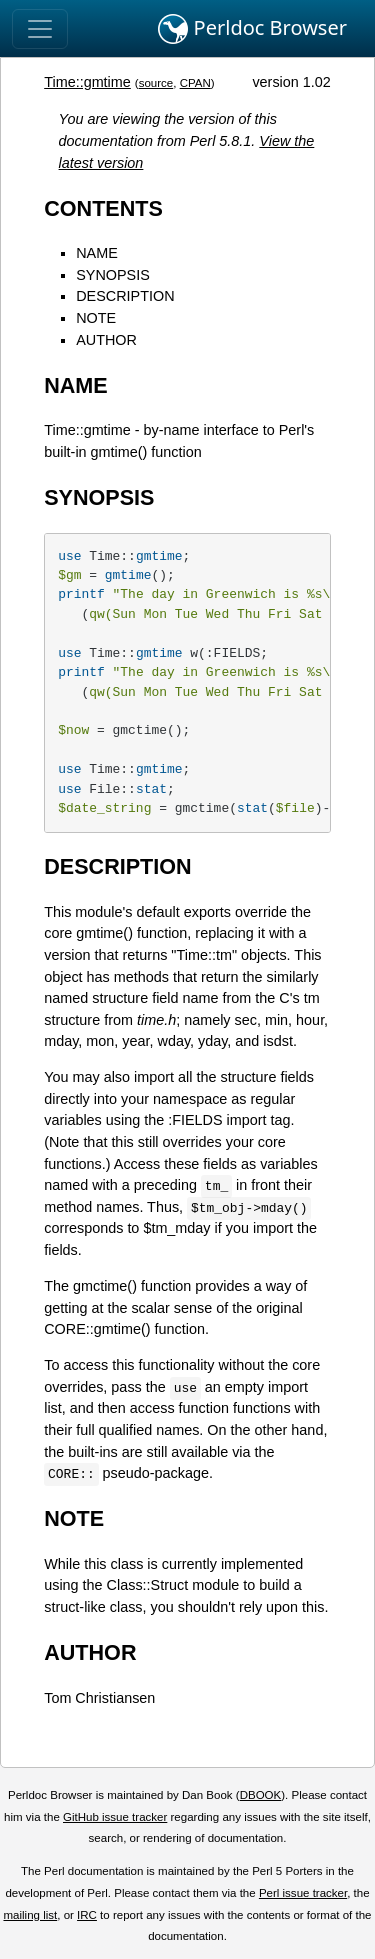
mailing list (30, 1915)
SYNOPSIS (113, 275)
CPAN (195, 83)
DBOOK (261, 1795)
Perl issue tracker (303, 1893)
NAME (97, 253)
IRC (87, 1915)
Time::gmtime (87, 82)
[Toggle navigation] (40, 29)
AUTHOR (106, 340)
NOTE (96, 318)
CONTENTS (103, 208)
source (156, 83)
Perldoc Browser (252, 29)
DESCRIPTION (125, 296)
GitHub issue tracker (115, 1817)
